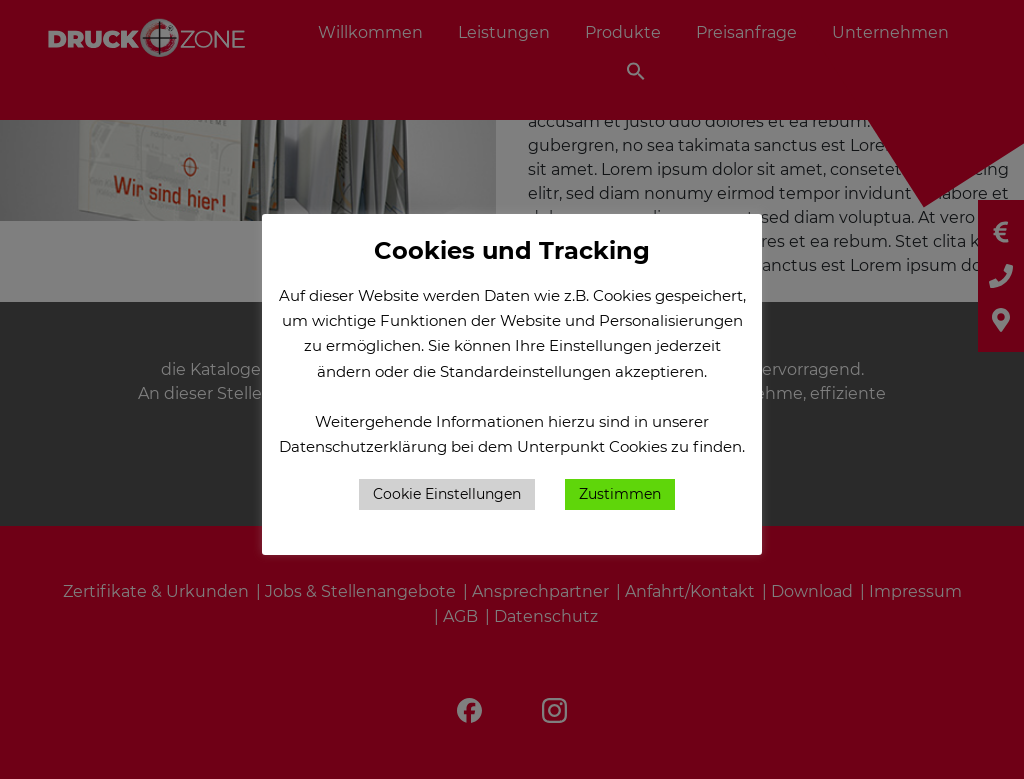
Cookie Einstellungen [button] (447, 494)
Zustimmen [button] (620, 494)
